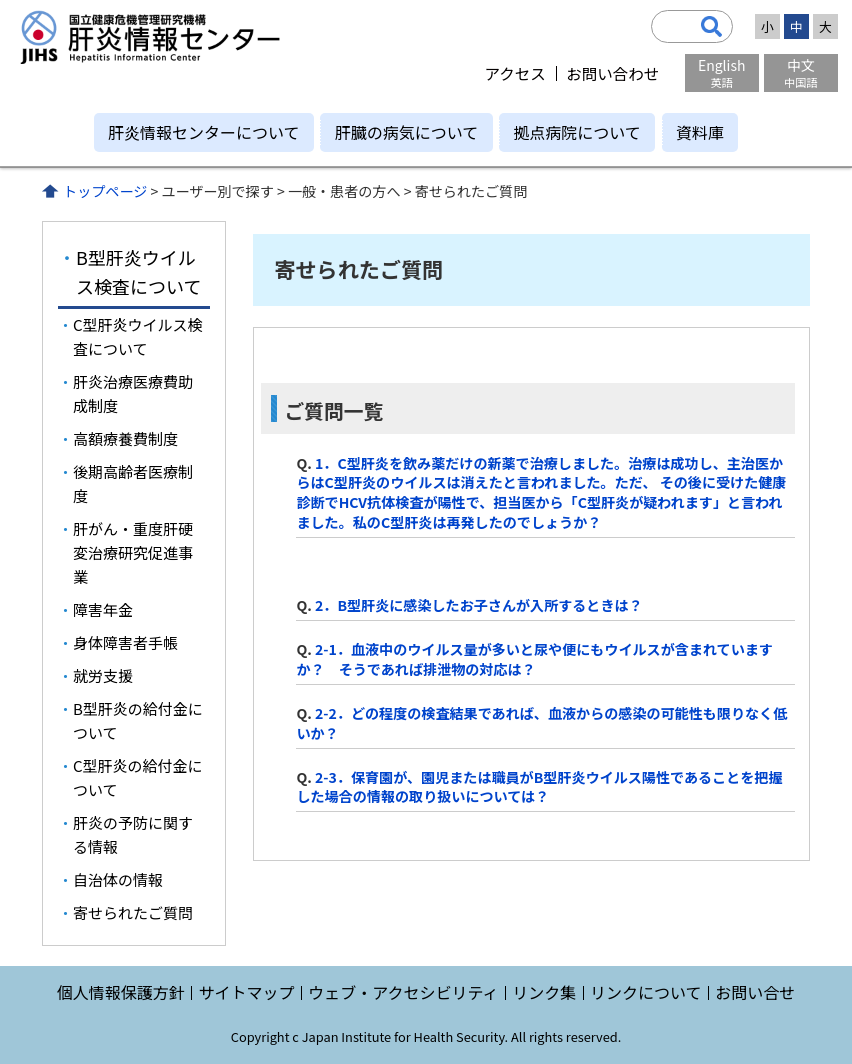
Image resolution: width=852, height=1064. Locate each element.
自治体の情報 (118, 879)
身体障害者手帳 (125, 642)
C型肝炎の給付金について (138, 777)
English (722, 72)
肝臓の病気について (407, 132)
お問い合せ (755, 992)
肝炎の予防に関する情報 (133, 834)
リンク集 (544, 992)
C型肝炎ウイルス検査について (138, 336)
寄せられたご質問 (133, 912)
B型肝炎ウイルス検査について (138, 271)
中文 (801, 72)
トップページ (105, 191)
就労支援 (103, 675)
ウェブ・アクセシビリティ (403, 992)
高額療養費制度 (125, 438)
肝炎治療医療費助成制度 (133, 393)
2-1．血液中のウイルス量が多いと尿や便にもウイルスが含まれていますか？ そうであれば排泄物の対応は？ (534, 659)
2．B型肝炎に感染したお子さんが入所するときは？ (479, 605)
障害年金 (103, 609)
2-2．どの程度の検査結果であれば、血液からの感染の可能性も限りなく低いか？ (541, 723)
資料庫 (700, 132)
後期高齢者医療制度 (133, 483)
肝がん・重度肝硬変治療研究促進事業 (133, 552)
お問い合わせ (612, 73)
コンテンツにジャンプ (0, 0)
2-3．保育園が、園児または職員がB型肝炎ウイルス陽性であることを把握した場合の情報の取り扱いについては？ (539, 787)
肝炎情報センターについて (204, 132)
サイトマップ (246, 992)
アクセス (514, 73)
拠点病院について (577, 132)
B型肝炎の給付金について (138, 720)
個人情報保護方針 (121, 992)
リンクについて (646, 992)
